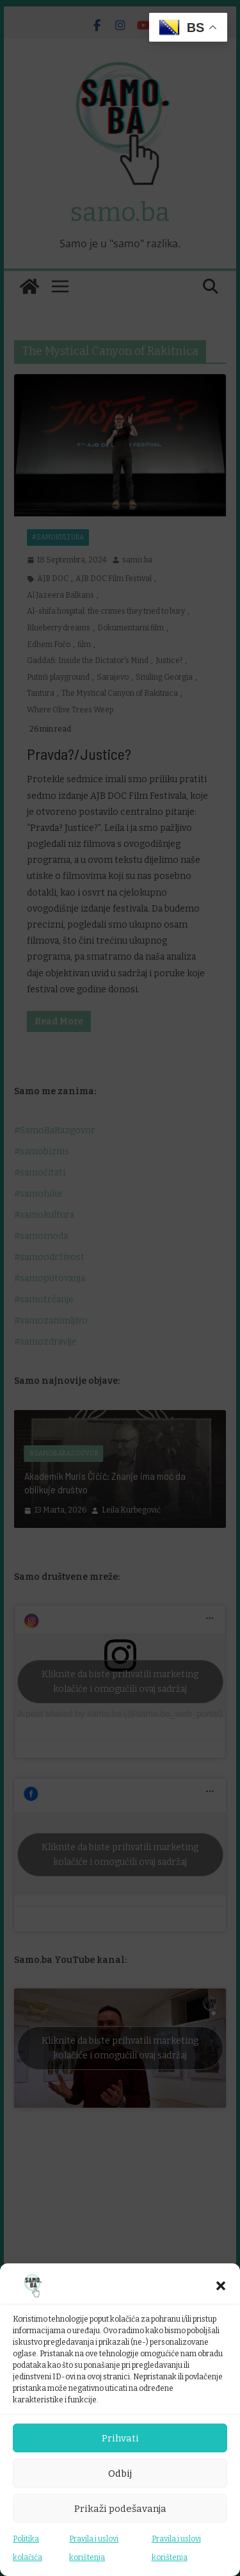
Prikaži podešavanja (120, 2508)
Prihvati (120, 2438)
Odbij (120, 2473)
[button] (220, 2285)
